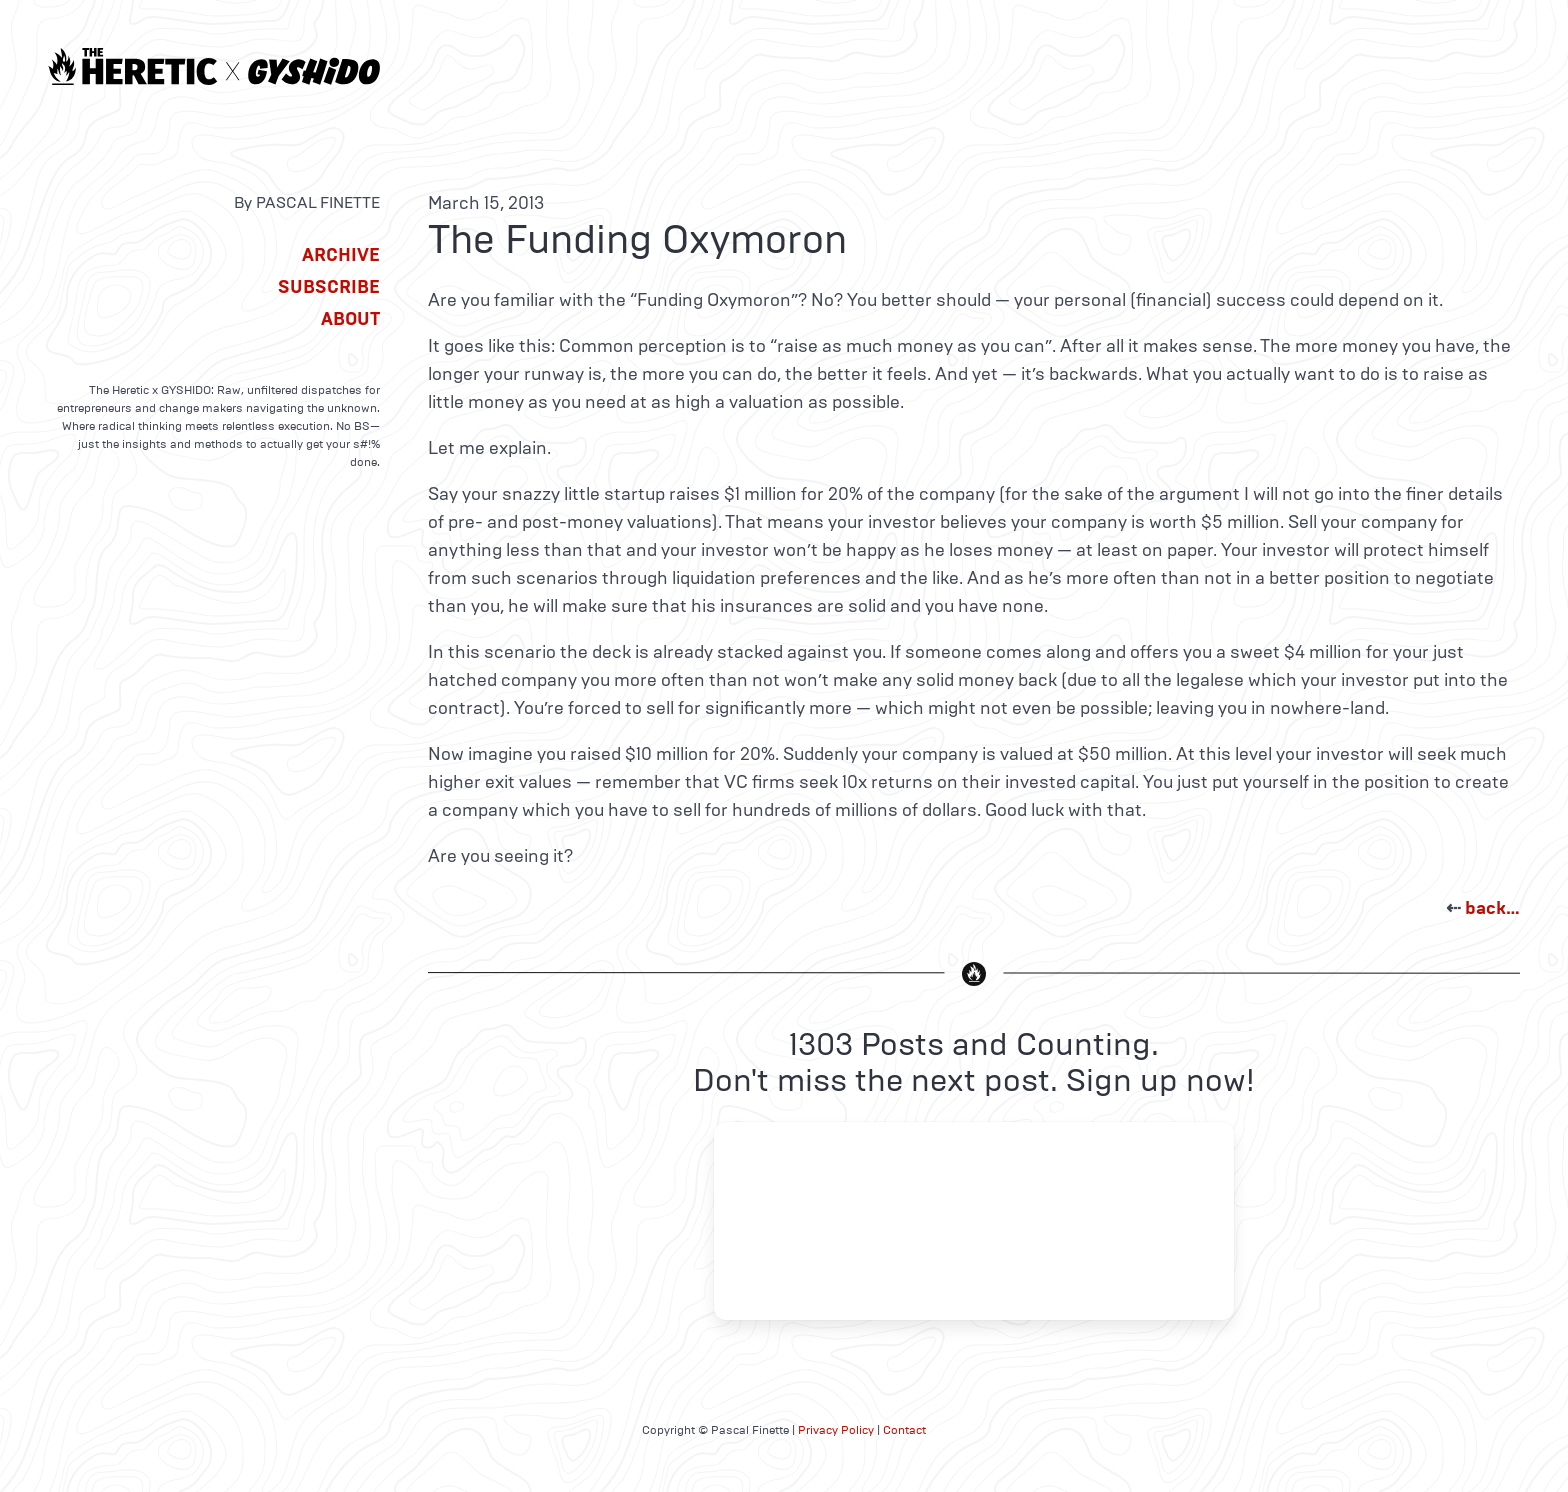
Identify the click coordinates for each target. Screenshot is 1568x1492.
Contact (904, 1430)
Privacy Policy (836, 1430)
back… (1492, 908)
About (350, 319)
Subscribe (329, 287)
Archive (341, 255)
